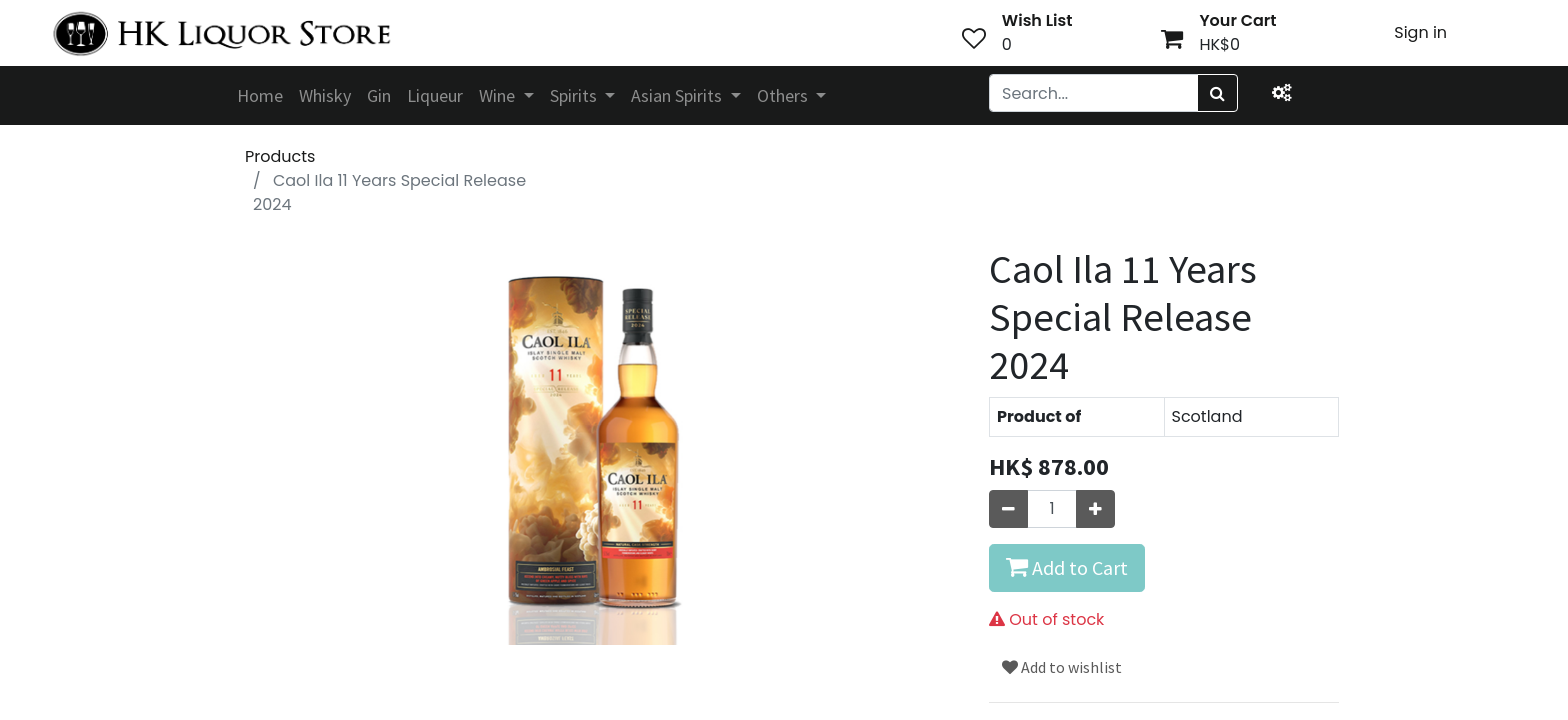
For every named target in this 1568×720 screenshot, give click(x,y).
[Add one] (1095, 509)
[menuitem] (260, 95)
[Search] (1217, 93)
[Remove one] (1008, 509)
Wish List (1037, 20)
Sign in (1420, 32)
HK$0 (1219, 44)
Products (280, 156)
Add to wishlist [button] (1062, 667)
